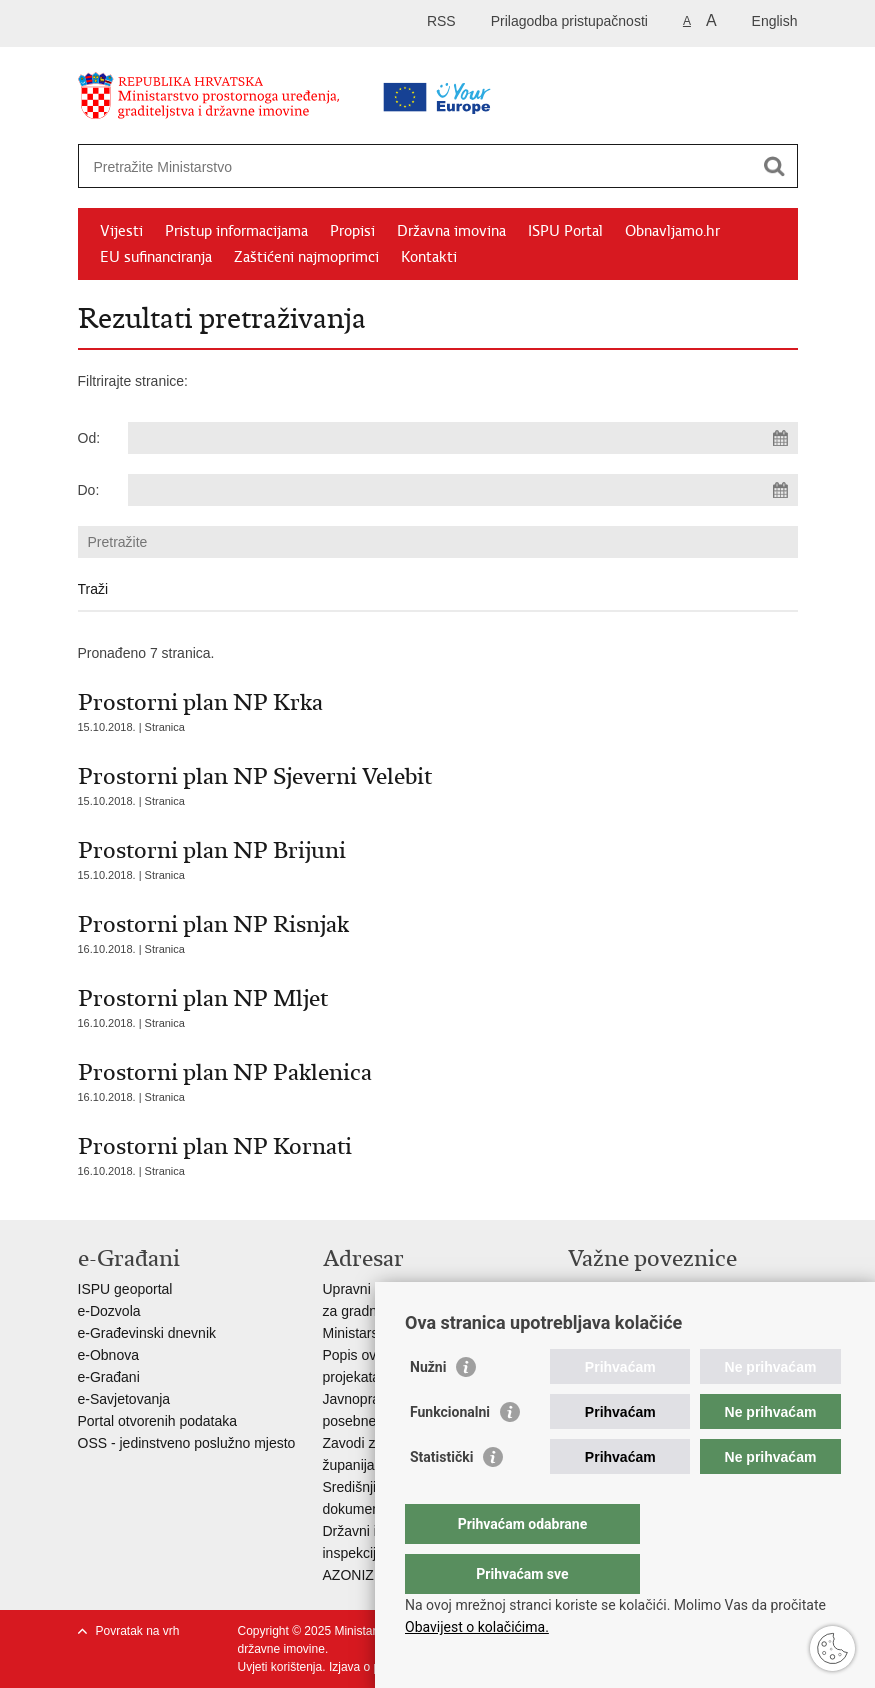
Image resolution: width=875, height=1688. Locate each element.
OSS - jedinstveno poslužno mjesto (187, 1443)
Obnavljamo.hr (672, 231)
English (775, 21)
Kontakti (429, 257)
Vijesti (121, 231)
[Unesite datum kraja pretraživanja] (463, 490)
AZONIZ (348, 1575)
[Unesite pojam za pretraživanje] (374, 166)
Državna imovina (451, 231)
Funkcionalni (450, 1452)
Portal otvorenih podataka (158, 1421)
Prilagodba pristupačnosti (569, 21)
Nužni (428, 1407)
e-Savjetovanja (124, 1399)
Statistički (441, 1497)
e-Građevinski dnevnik (147, 1333)
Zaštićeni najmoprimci (306, 257)
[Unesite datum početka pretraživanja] (463, 438)
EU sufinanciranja (156, 257)
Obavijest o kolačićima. (477, 1627)
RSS (441, 21)
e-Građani (109, 1377)
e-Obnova (108, 1355)
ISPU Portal (565, 231)
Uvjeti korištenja (280, 1667)
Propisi (352, 231)
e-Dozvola (109, 1311)
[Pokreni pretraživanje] (775, 166)
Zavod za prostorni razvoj (646, 1311)
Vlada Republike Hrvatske (648, 1289)
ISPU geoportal (125, 1289)
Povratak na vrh (138, 1631)
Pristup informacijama (236, 231)
